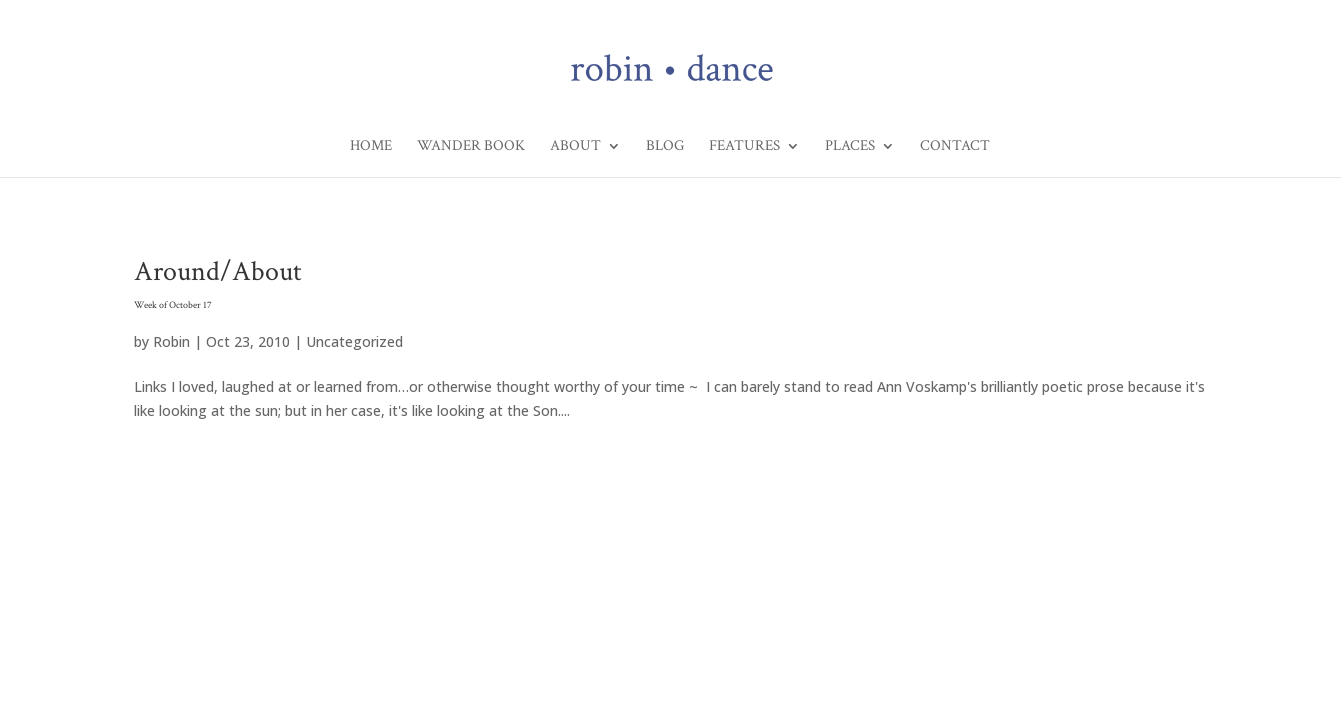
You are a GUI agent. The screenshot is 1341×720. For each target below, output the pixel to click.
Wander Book (471, 147)
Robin (171, 341)
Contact (955, 147)
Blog (665, 147)
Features (744, 147)
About (575, 147)
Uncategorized (354, 341)
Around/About (670, 286)
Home (371, 147)
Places (850, 147)
